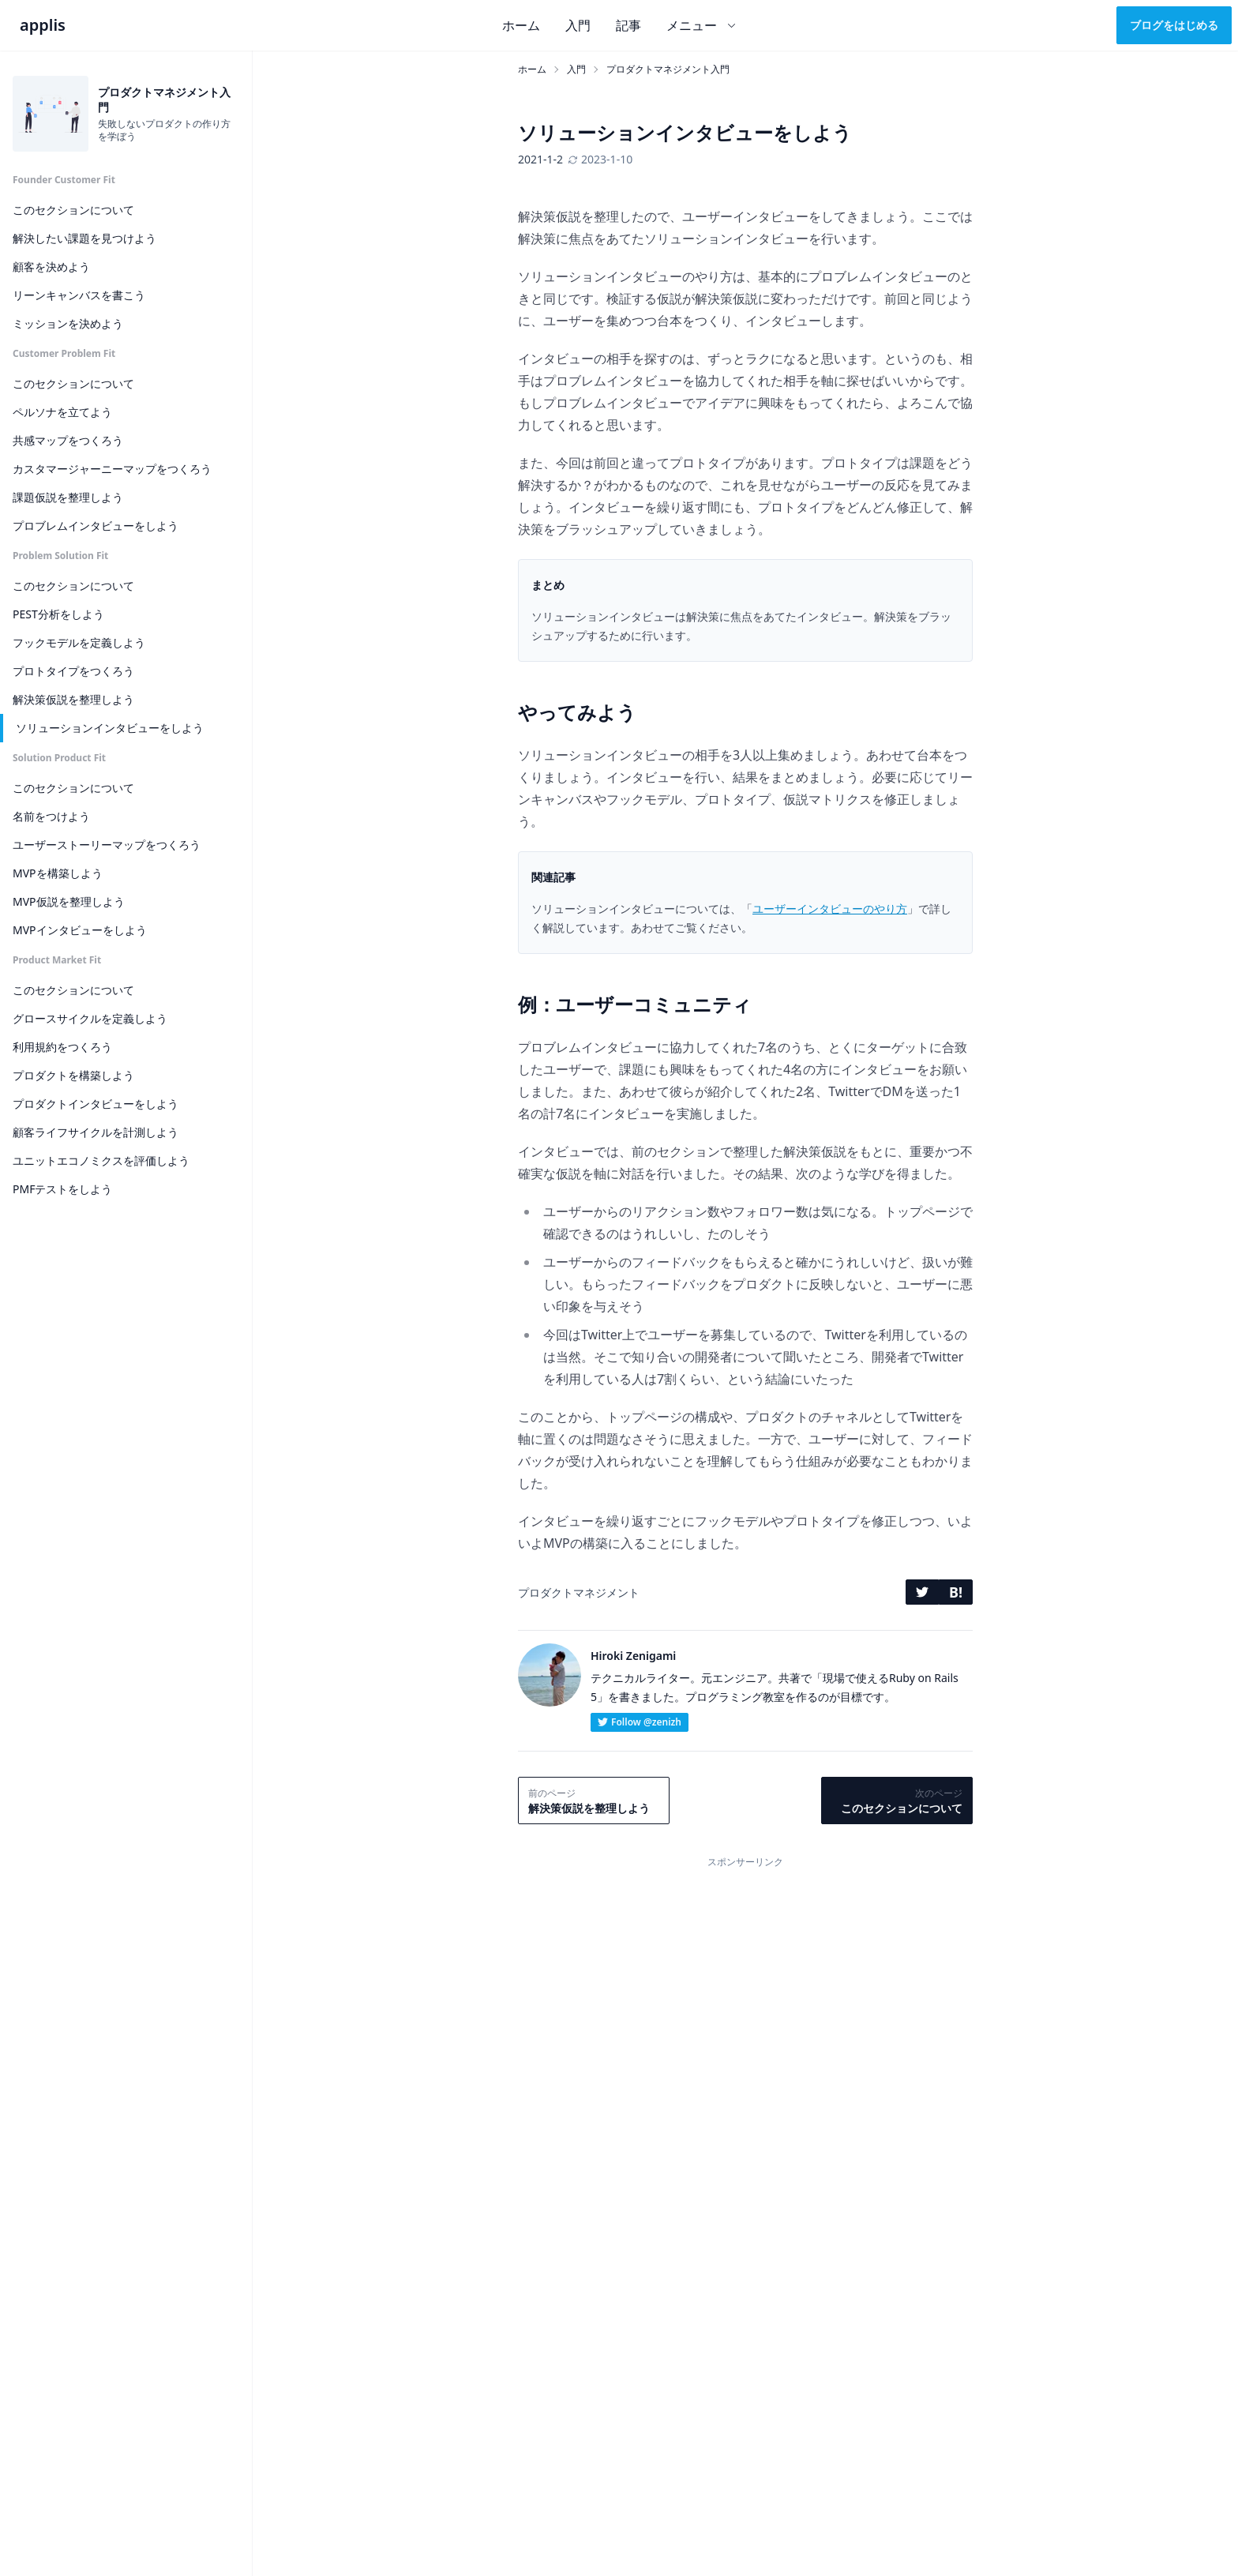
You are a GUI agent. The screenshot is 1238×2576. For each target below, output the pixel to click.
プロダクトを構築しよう (73, 1075)
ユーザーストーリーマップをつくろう (107, 844)
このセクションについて (73, 209)
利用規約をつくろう (62, 1046)
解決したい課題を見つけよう (84, 238)
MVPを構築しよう (58, 873)
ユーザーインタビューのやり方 (829, 908)
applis (43, 25)
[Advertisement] (745, 1985)
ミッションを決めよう (68, 323)
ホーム (521, 25)
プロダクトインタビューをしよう (95, 1103)
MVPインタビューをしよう (80, 929)
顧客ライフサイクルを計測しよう (95, 1132)
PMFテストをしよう (62, 1188)
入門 (578, 25)
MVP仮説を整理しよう (69, 901)
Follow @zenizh (639, 1722)
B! (955, 1592)
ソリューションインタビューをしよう (110, 727)
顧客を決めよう (51, 266)
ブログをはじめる (1174, 24)
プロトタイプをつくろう (73, 670)
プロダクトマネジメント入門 (668, 69)
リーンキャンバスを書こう (79, 294)
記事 (628, 25)
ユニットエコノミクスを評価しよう (101, 1160)
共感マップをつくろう (68, 440)
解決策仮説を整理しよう (73, 699)
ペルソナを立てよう (62, 411)
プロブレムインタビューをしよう (95, 525)
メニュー (701, 25)
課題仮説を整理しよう (68, 497)
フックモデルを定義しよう (79, 642)
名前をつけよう (51, 816)
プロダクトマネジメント (579, 1592)
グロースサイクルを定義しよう (90, 1018)
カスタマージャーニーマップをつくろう (112, 468)
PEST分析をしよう (58, 613)
